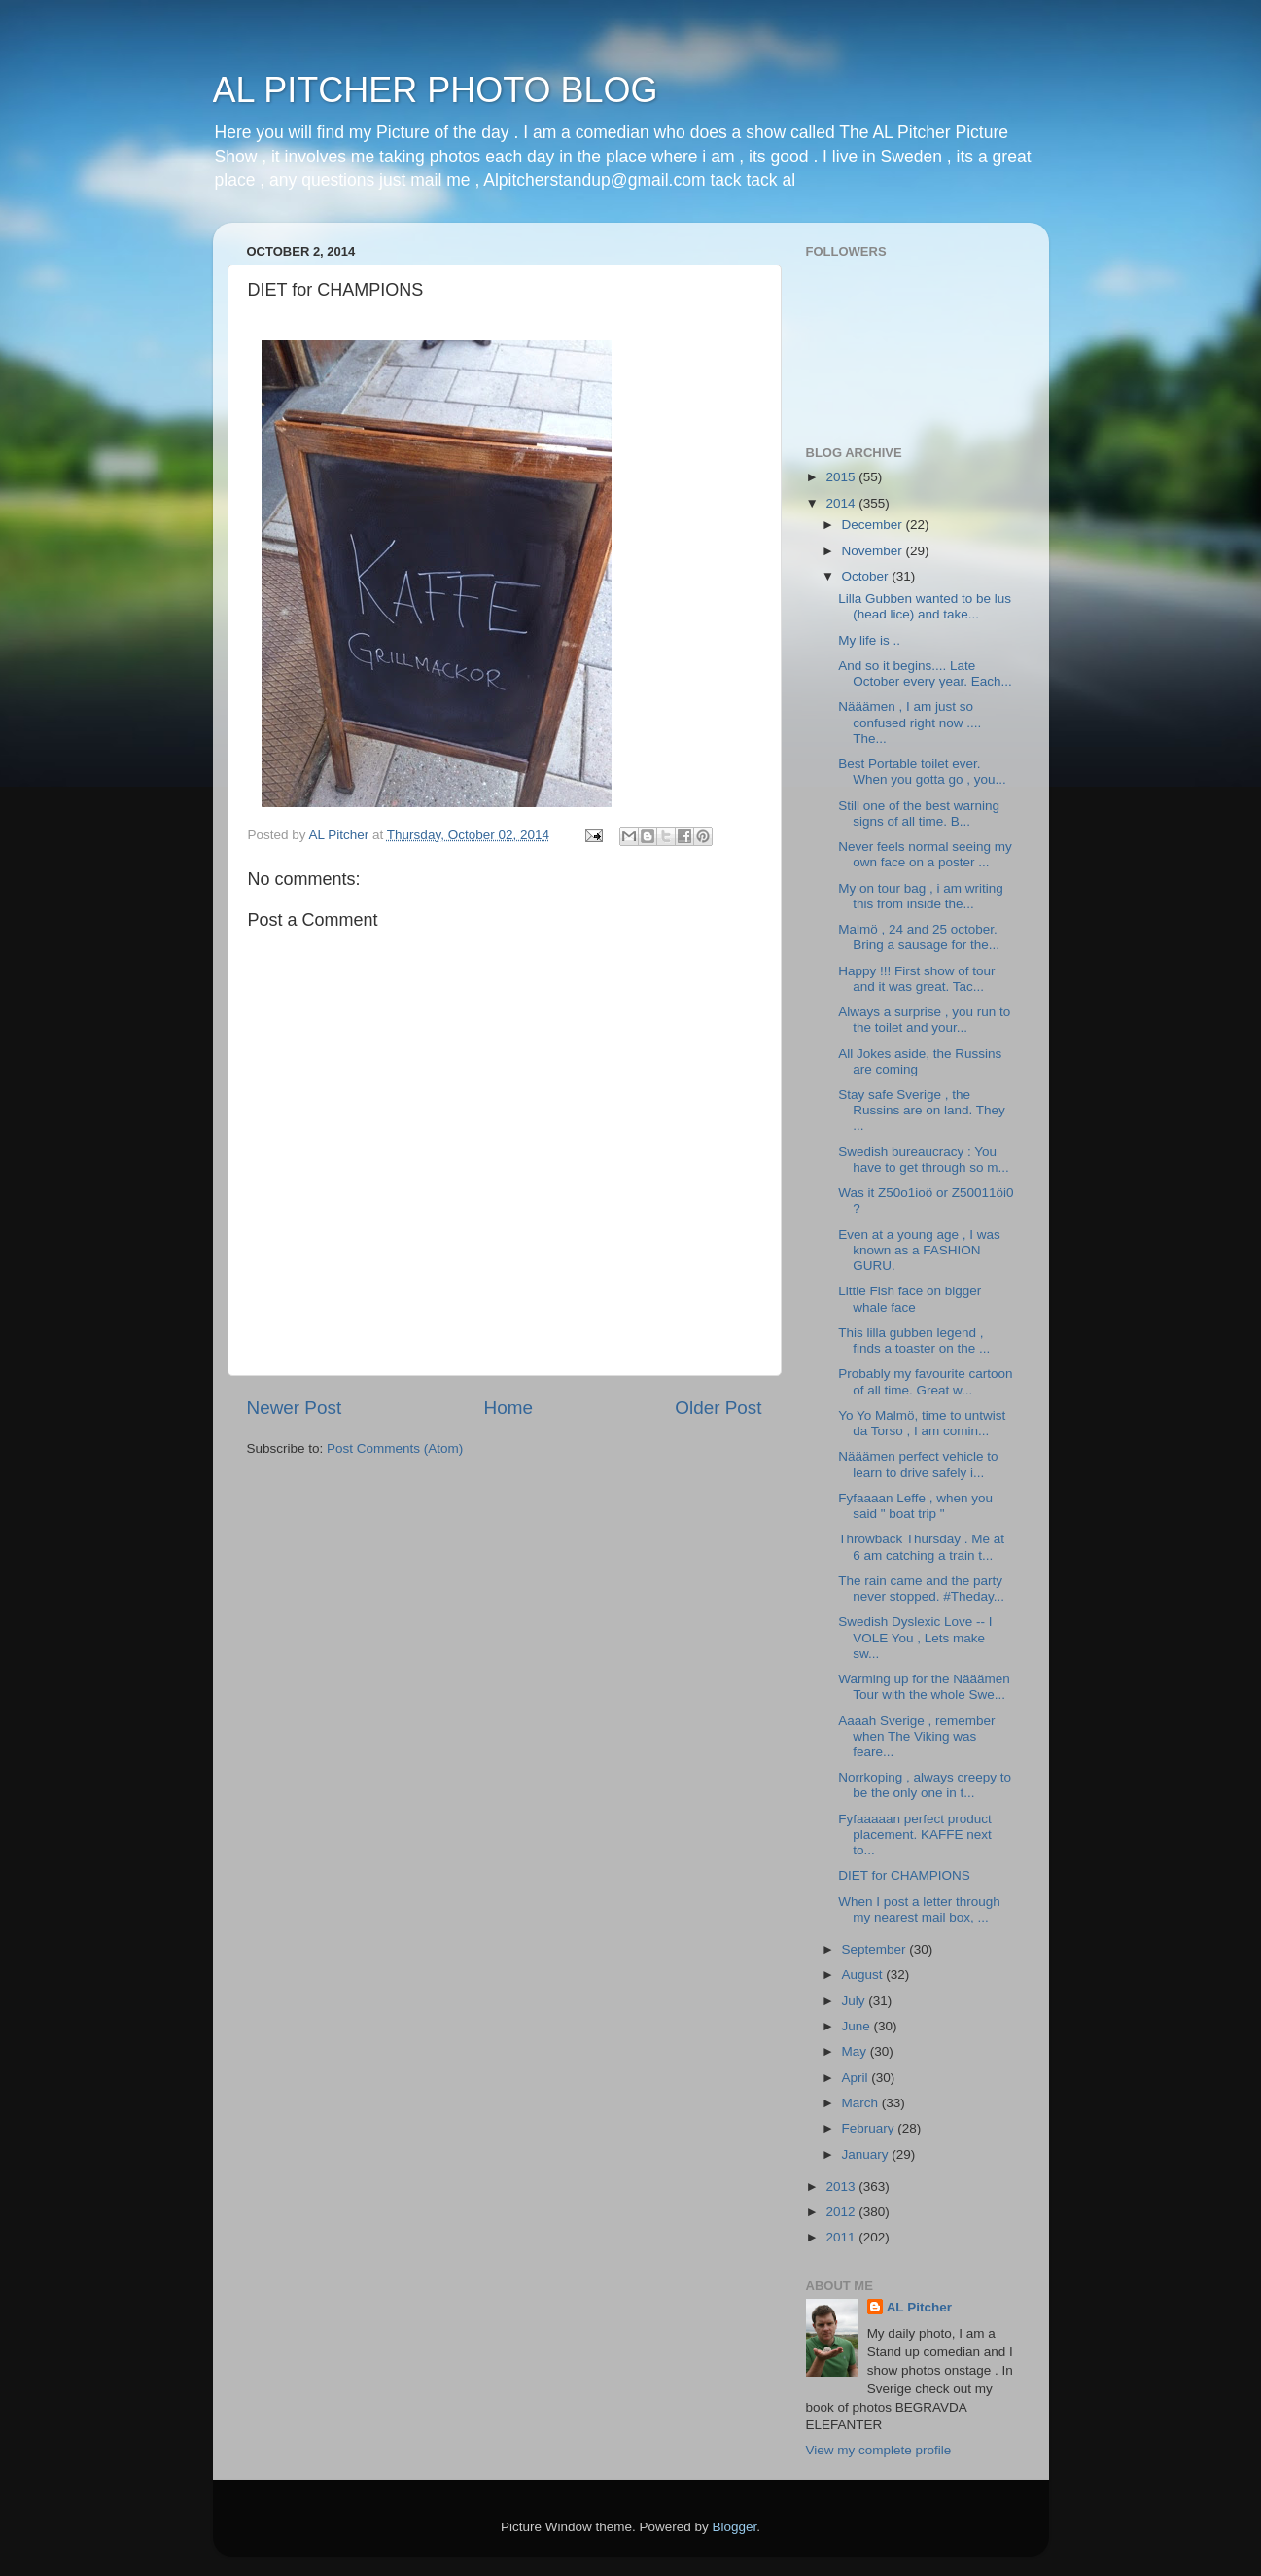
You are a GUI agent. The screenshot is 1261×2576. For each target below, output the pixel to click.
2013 (841, 2186)
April (857, 2077)
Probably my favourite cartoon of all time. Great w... (925, 1381)
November (874, 551)
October (867, 576)
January (867, 2154)
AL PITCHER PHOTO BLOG (435, 90)
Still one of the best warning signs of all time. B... (918, 813)
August (864, 1974)
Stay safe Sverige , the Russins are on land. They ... (921, 1110)
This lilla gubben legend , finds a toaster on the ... (914, 1340)
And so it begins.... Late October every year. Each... (925, 673)
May (856, 2051)
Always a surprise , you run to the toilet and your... (924, 1020)
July (855, 2001)
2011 (841, 2237)
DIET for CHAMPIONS (904, 1875)
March (862, 2103)
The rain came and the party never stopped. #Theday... (921, 1588)
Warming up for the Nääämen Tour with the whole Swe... (924, 1687)
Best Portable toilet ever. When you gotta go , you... (922, 772)
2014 (841, 503)
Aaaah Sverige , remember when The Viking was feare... (916, 1736)
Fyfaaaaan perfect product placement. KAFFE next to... (915, 1834)
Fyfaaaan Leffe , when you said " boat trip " (915, 1506)
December (874, 524)
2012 (841, 2212)
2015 (841, 477)
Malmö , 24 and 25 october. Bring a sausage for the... (918, 937)
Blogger (735, 2527)
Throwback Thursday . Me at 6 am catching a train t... (921, 1547)
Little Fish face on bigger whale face (909, 1299)
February (870, 2128)
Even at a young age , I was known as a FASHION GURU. (919, 1250)
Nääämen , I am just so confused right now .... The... (909, 722)
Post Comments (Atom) (395, 1448)
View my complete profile (879, 2450)
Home (508, 1407)
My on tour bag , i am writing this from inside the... (920, 896)
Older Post (718, 1407)
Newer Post (294, 1407)
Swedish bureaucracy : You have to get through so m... (923, 1160)
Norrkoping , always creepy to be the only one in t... (924, 1785)
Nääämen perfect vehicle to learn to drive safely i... (918, 1464)
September (876, 1949)
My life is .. (869, 640)
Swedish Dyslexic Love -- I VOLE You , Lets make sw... (915, 1637)
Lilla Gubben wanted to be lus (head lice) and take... (924, 606)
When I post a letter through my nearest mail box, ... (919, 1909)
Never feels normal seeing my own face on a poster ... (925, 854)
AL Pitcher (919, 2307)
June (858, 2026)
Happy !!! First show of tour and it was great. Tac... (916, 979)
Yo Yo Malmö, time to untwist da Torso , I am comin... (921, 1423)
